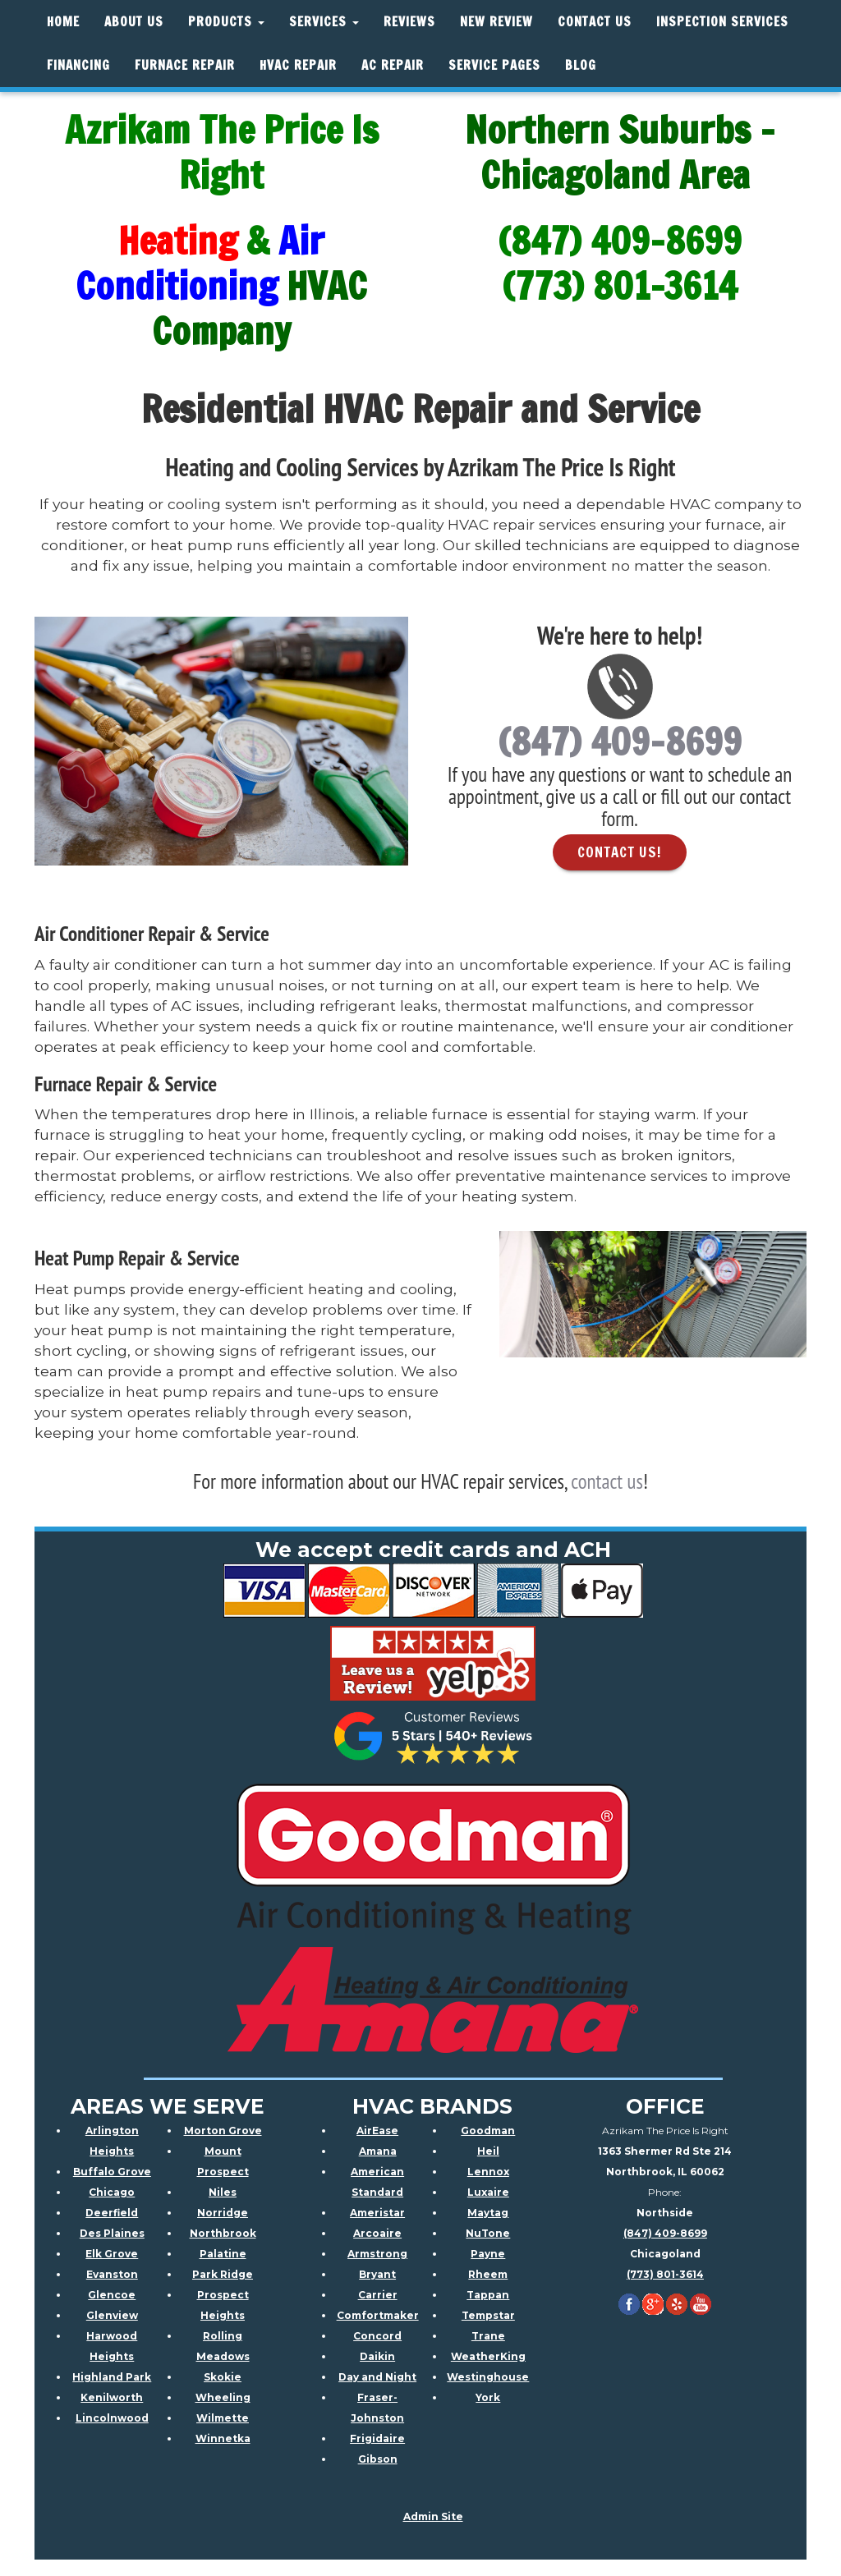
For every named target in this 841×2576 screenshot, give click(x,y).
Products (226, 21)
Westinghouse (488, 2377)
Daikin (377, 2356)
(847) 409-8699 (620, 741)
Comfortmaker (378, 2315)
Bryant (377, 2274)
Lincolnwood (112, 2418)
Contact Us (595, 21)
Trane (488, 2336)
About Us (133, 21)
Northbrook (223, 2233)
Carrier (378, 2295)
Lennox (488, 2171)
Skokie (222, 2377)
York (488, 2397)
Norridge (222, 2212)
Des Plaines (112, 2233)
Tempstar (488, 2315)
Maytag (487, 2212)
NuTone (488, 2233)
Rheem (488, 2274)
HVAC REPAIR (298, 65)
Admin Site (433, 2516)
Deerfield (111, 2212)
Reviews (409, 21)
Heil (488, 2151)
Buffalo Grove (112, 2171)
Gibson (378, 2459)
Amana (378, 2151)
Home (63, 21)
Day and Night (377, 2377)
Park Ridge (222, 2274)
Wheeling (222, 2397)
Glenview (112, 2315)
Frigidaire (377, 2438)
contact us (607, 1481)
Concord (377, 2336)
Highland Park (111, 2377)
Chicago (112, 2192)
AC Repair (392, 65)
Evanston (112, 2274)
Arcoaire (377, 2233)
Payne (488, 2254)
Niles (223, 2192)
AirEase (377, 2130)
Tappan (487, 2295)
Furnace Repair (185, 65)
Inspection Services (722, 21)
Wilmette (222, 2418)
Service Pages (494, 65)
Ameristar (377, 2212)
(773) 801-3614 (665, 2274)
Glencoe (112, 2295)
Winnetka (222, 2438)
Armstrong (377, 2254)
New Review (496, 21)
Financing (78, 65)
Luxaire (488, 2192)
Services (324, 21)
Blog (580, 65)
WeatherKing (488, 2356)
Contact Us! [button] (619, 852)
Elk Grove (111, 2254)
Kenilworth (111, 2397)
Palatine (223, 2254)
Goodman (488, 2130)
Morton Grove (223, 2130)
